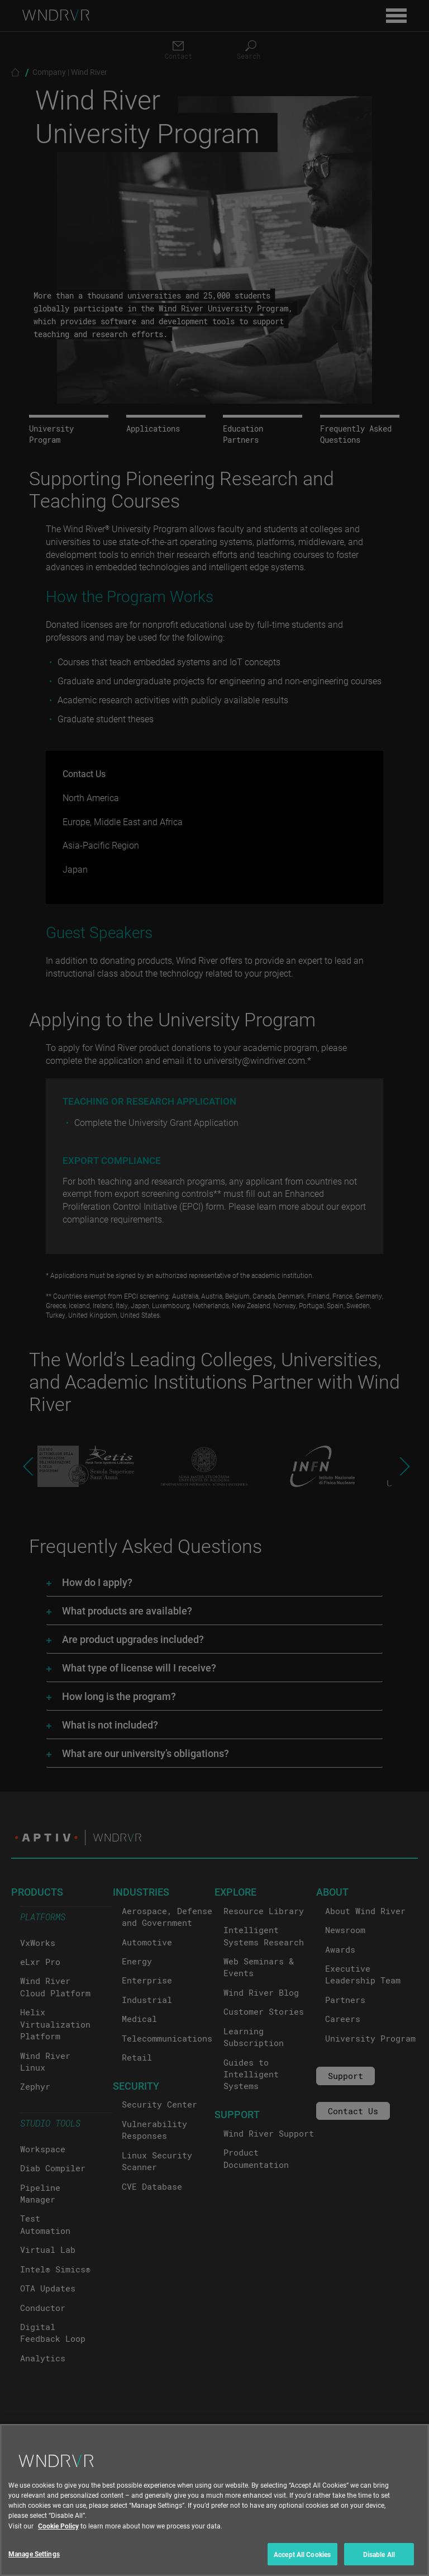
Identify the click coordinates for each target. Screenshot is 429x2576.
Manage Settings (34, 2562)
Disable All (379, 2562)
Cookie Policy (58, 2534)
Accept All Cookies (302, 2562)
